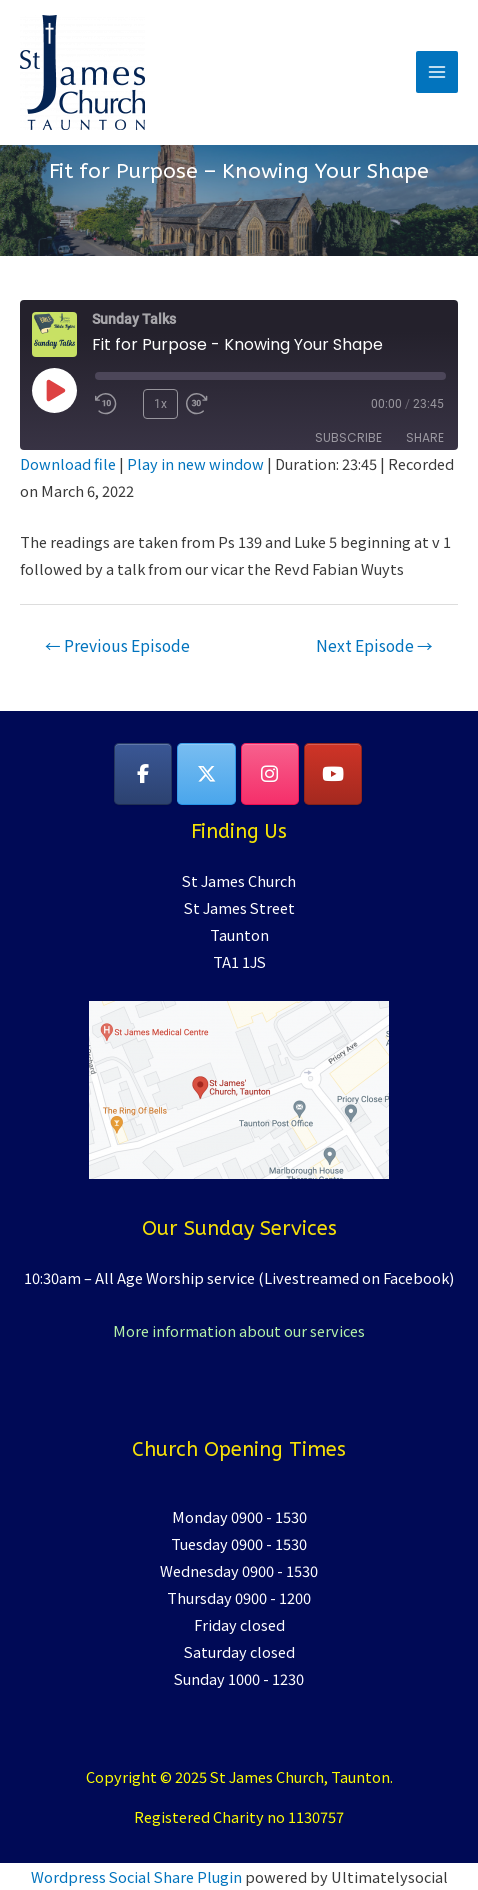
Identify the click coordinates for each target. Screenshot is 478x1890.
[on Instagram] (270, 774)
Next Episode (374, 645)
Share (425, 437)
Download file (68, 463)
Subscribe (348, 437)
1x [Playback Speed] (160, 404)
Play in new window (195, 463)
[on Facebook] (143, 774)
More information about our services (239, 1330)
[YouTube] (333, 774)
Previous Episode (117, 645)
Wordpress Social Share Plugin (138, 1876)
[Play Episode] (54, 390)
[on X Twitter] (206, 774)
